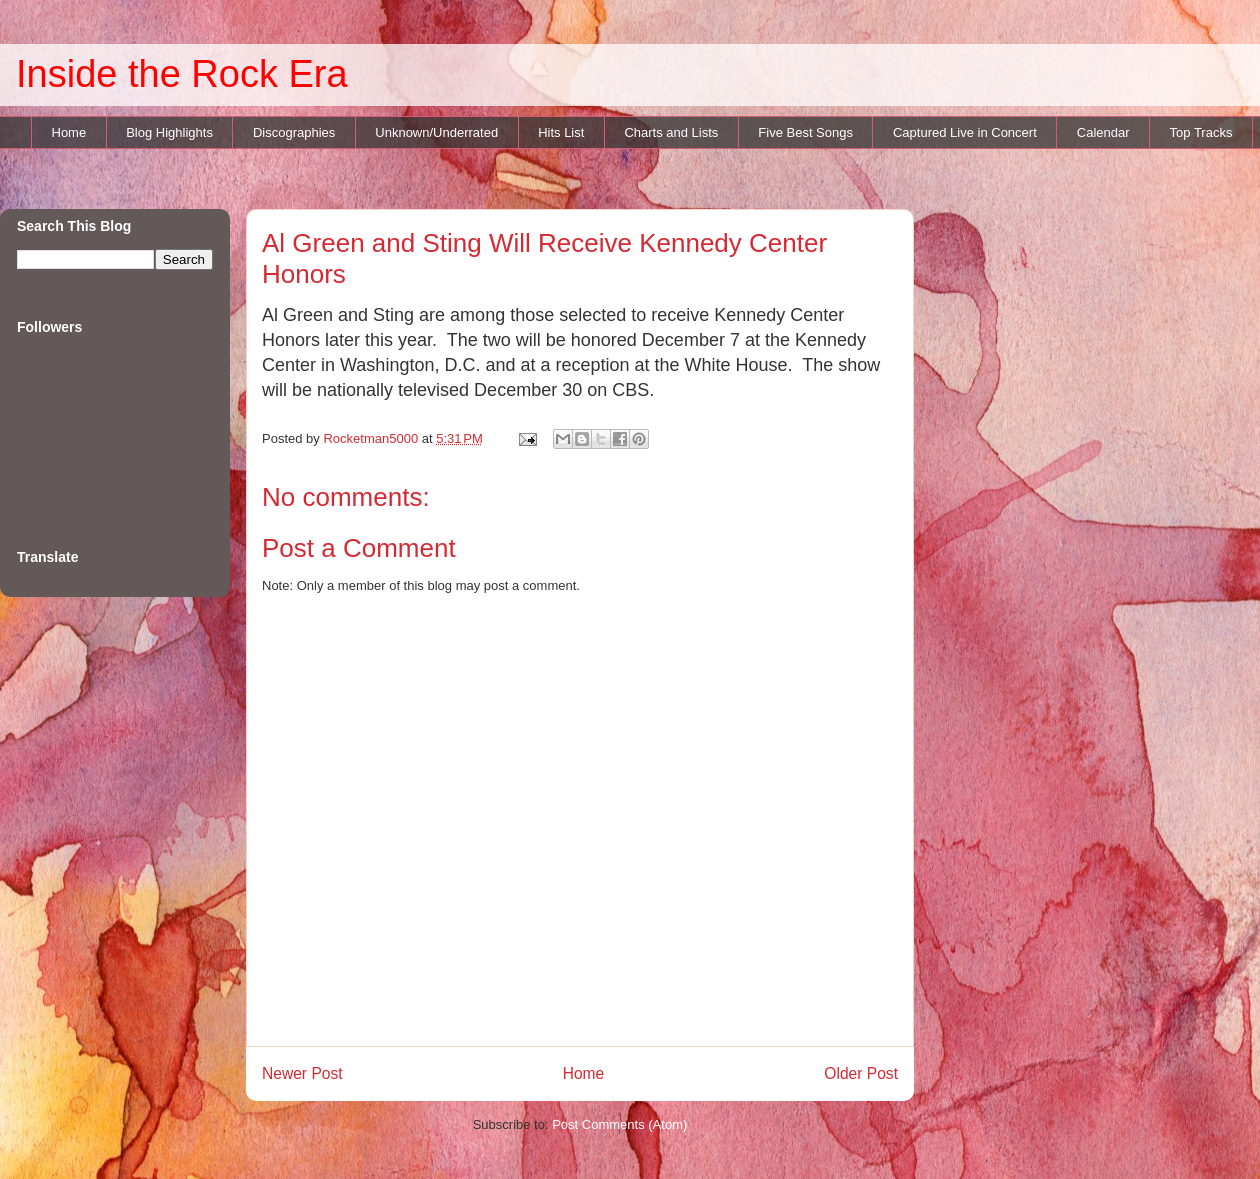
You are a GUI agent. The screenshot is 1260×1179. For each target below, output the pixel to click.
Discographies (294, 132)
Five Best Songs (805, 132)
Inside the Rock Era (182, 74)
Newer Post (302, 1073)
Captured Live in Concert (965, 132)
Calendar (1103, 132)
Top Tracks (1201, 132)
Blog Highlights (169, 132)
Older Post (861, 1073)
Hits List (561, 132)
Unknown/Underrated (436, 132)
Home (69, 132)
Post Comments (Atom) (619, 1124)
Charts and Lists (671, 132)
